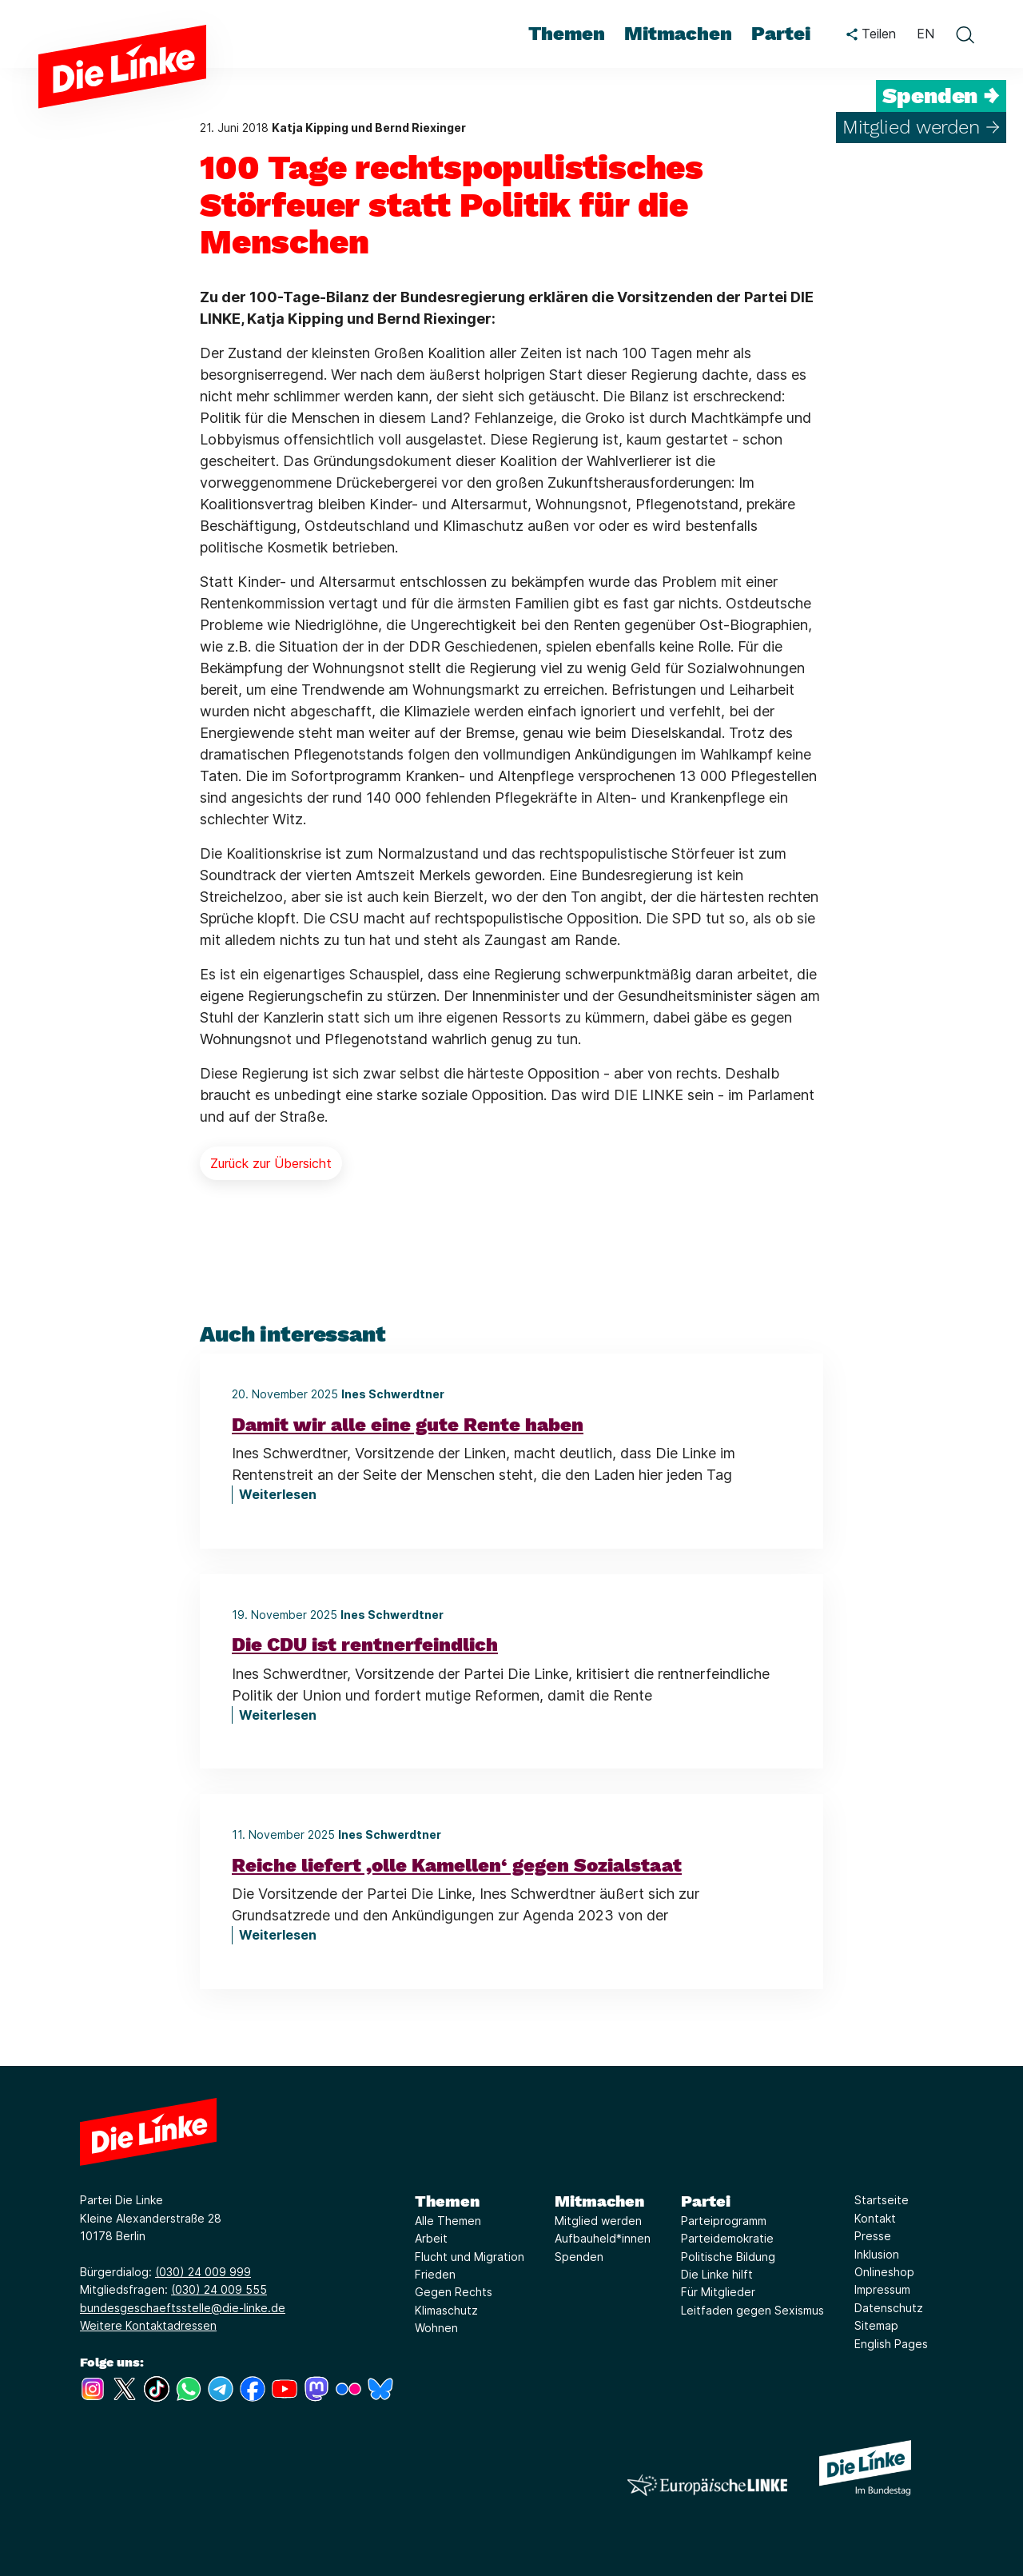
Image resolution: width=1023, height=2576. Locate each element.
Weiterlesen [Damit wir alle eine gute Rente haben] (277, 1494)
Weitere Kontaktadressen (148, 2325)
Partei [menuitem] (780, 33)
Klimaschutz (446, 2310)
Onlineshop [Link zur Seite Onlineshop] (884, 2272)
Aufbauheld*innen (603, 2238)
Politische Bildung (728, 2256)
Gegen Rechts (453, 2292)
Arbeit (431, 2238)
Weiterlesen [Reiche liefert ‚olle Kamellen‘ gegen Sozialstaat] (277, 1935)
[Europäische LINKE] (707, 2485)
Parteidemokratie (727, 2238)
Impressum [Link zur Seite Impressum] (882, 2289)
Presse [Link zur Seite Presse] (872, 2236)
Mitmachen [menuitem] (678, 33)
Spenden (579, 2256)
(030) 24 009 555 (219, 2289)
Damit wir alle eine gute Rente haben (407, 1425)
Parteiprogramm (723, 2220)
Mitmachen (599, 2201)
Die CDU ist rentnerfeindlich (365, 1644)
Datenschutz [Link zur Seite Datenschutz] (888, 2308)
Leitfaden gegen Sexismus (752, 2310)
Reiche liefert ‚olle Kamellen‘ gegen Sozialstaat (457, 1865)
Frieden (435, 2274)
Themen (447, 2201)
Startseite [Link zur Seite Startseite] (881, 2200)
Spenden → (941, 96)
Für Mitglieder (718, 2292)
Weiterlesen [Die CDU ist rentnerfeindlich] (277, 1715)
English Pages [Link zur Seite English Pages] (891, 2344)
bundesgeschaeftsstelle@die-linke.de (182, 2308)
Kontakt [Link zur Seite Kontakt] (875, 2218)
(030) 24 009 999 (203, 2272)
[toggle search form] (965, 34)
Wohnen (436, 2328)
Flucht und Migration (469, 2256)
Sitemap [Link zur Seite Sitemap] (876, 2325)
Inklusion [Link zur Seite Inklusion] (876, 2254)
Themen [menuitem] (566, 33)
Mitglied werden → (921, 127)
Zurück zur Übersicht (271, 1163)
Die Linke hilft (717, 2274)
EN (925, 34)
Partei (705, 2201)
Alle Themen (448, 2220)
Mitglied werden (598, 2220)
